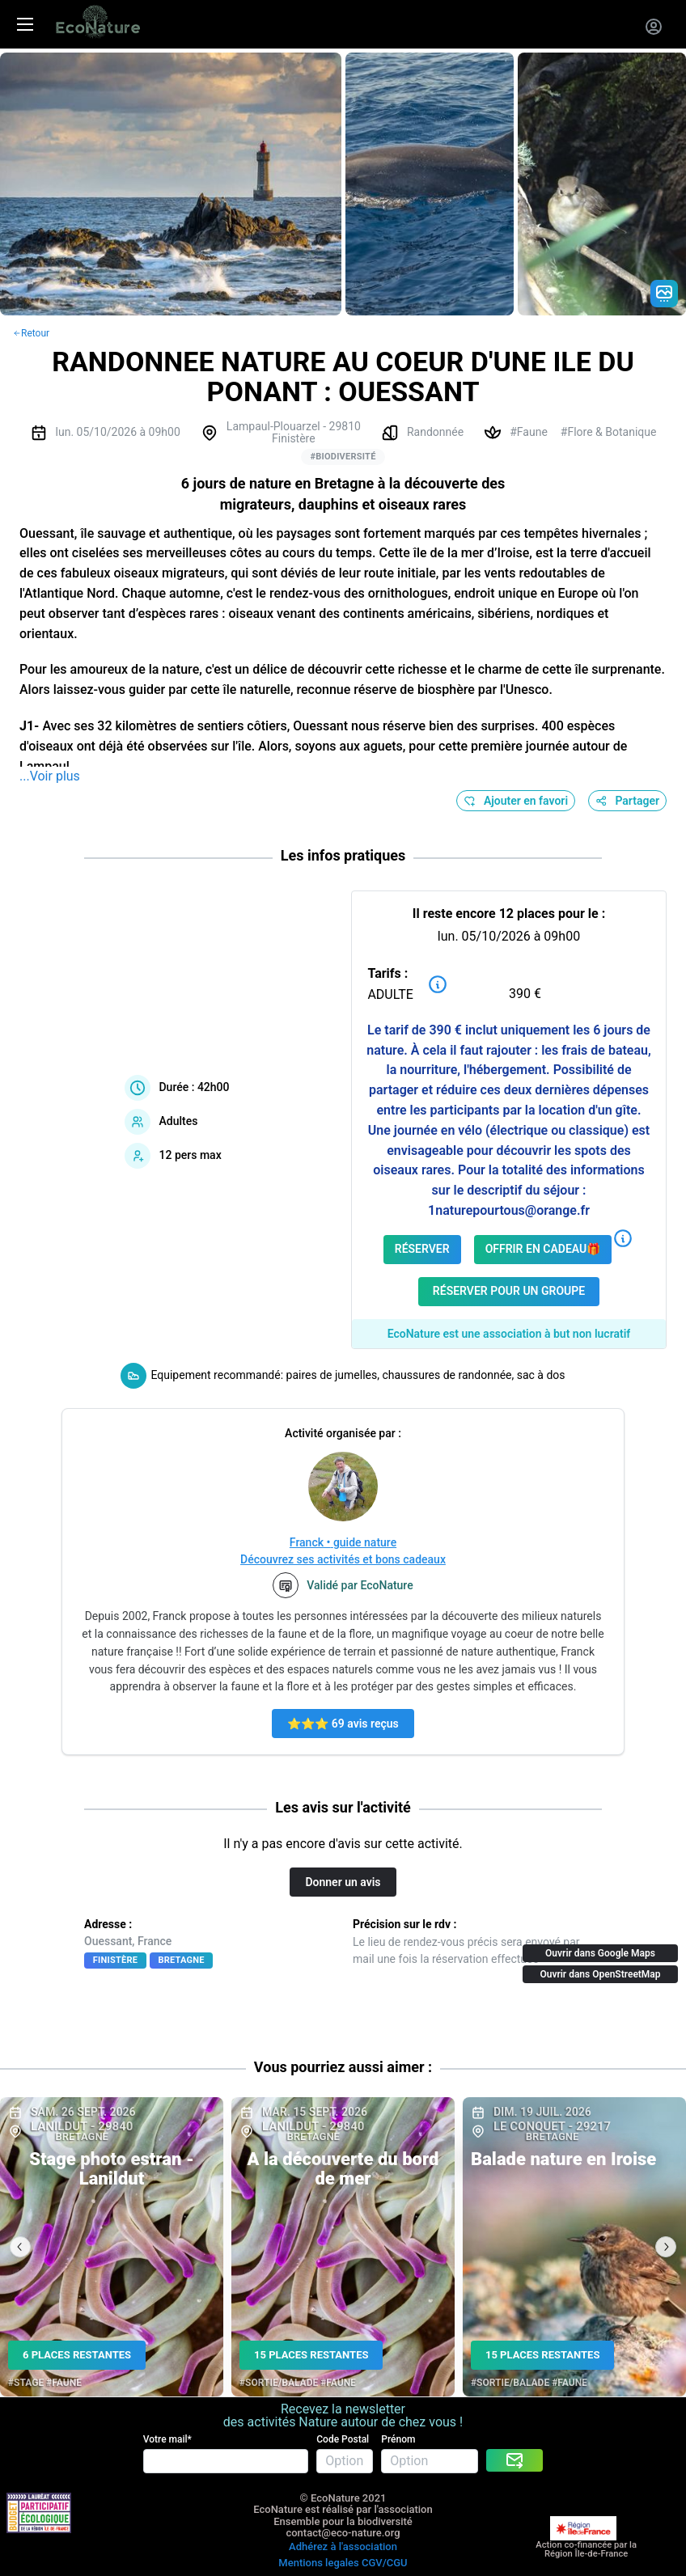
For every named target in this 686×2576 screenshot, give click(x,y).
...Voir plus (49, 776)
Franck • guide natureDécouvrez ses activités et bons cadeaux (343, 1551)
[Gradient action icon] (664, 293)
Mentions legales (318, 2563)
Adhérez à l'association (343, 2546)
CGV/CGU (385, 2563)
